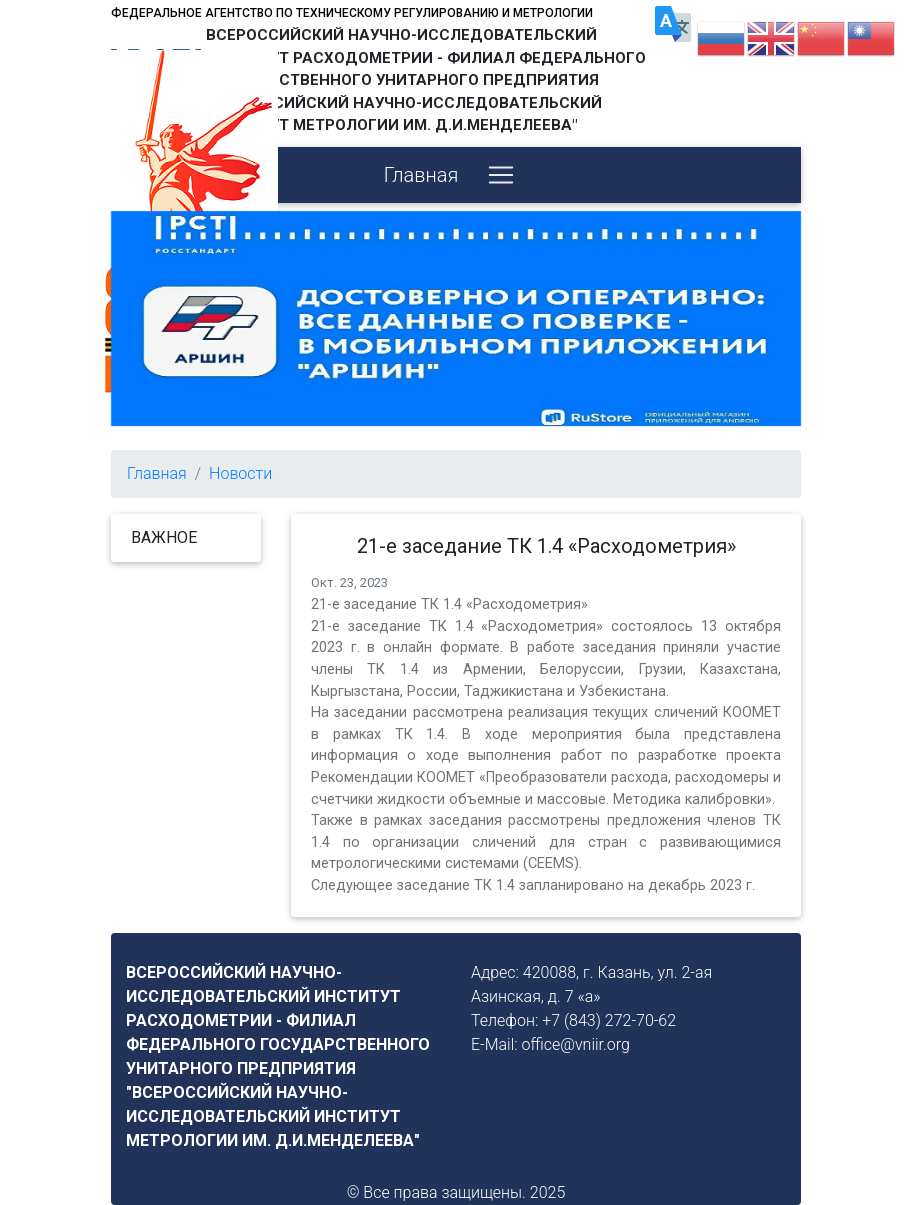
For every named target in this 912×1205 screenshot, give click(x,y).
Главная (421, 175)
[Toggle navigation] (501, 175)
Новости (240, 473)
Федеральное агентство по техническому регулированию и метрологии (352, 13)
